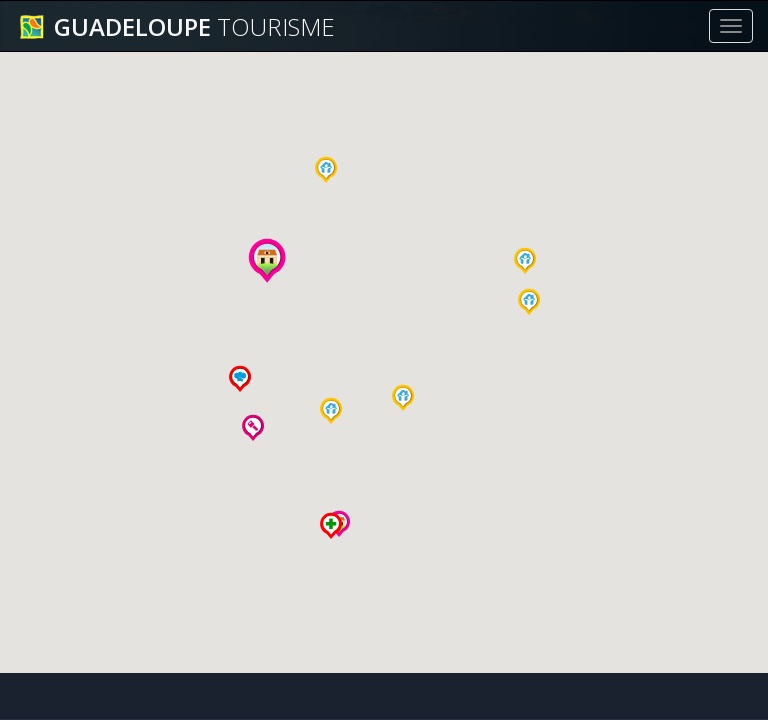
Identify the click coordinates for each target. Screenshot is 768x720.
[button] (331, 411)
